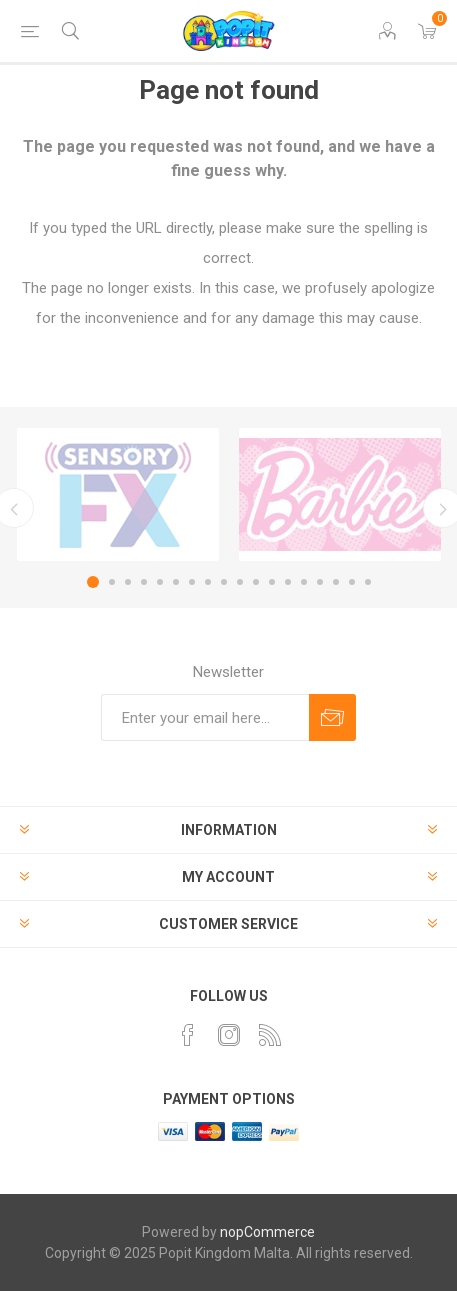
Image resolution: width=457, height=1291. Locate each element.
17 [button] (352, 582)
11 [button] (256, 582)
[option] (118, 494)
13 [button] (288, 582)
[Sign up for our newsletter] (205, 717)
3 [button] (128, 582)
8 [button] (208, 582)
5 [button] (160, 582)
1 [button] (93, 582)
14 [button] (304, 582)
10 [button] (240, 582)
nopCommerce (267, 1232)
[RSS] (270, 1035)
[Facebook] (188, 1035)
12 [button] (272, 582)
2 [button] (112, 582)
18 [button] (368, 582)
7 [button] (192, 582)
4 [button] (144, 582)
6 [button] (176, 582)
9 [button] (224, 582)
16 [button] (336, 582)
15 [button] (320, 582)
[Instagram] (229, 1035)
